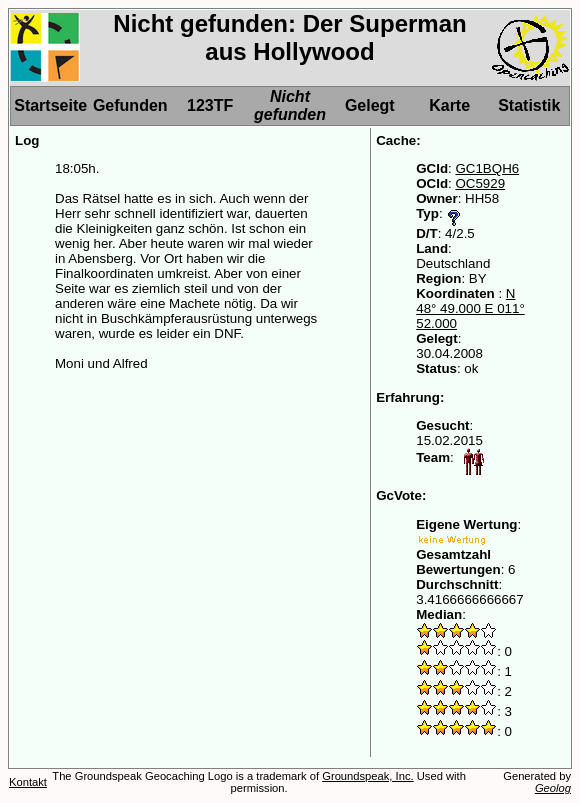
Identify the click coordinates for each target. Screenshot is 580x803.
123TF (210, 105)
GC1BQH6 (487, 168)
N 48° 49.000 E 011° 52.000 (470, 308)
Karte (449, 105)
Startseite (50, 105)
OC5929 (480, 183)
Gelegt (370, 105)
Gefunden (130, 105)
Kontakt (28, 782)
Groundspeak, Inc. (367, 776)
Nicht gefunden (290, 105)
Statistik (529, 105)
